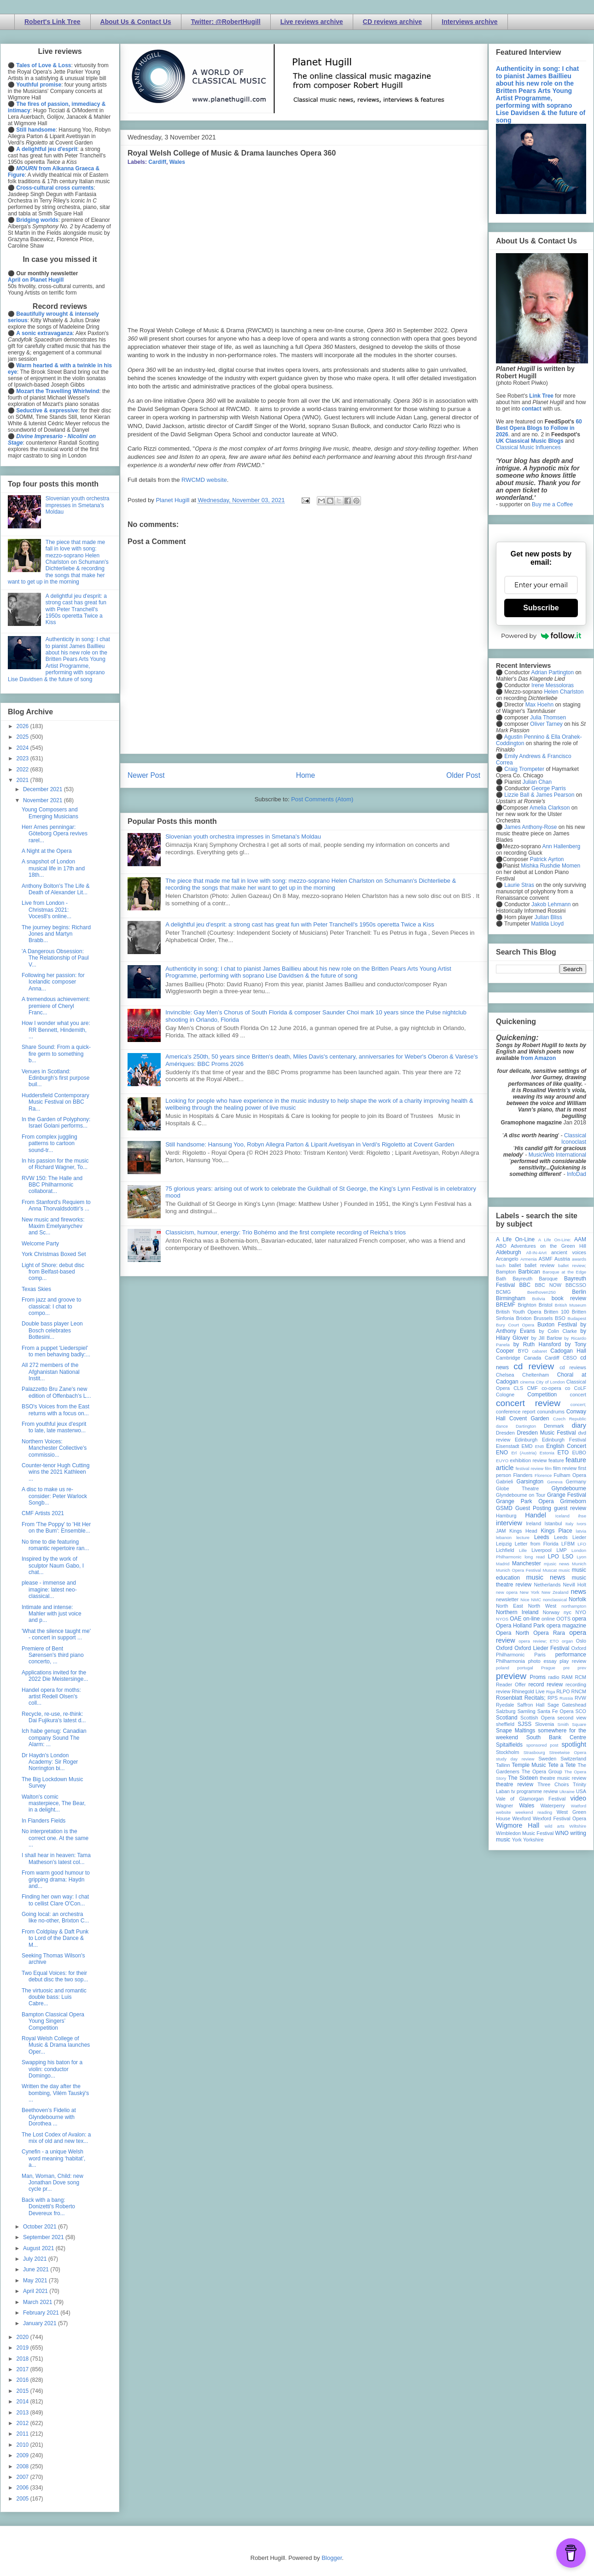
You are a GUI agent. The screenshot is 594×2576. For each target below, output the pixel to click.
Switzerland (573, 1758)
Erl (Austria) (523, 1452)
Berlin (579, 1292)
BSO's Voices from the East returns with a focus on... (55, 1409)
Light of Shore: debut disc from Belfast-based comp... (53, 1272)
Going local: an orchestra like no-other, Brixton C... (55, 1917)
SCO (581, 1711)
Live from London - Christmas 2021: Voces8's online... (46, 910)
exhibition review (528, 1460)
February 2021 (41, 2313)
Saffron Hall (531, 1705)
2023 (23, 758)
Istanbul (553, 1523)
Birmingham (510, 1298)
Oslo (581, 1641)
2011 (23, 2434)
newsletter (507, 1599)
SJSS (524, 1724)
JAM (501, 1531)
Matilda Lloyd (547, 923)
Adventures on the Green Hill (548, 1246)
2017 (23, 2369)
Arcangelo (507, 1259)
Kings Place (556, 1531)
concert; (578, 1404)
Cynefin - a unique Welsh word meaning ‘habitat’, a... (53, 2158)
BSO (560, 1318)
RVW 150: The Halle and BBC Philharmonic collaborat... (52, 1185)
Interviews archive (469, 21)
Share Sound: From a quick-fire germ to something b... (56, 1054)
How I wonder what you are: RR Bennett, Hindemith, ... (56, 1030)
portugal (525, 1667)
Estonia (547, 1452)
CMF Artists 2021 (43, 1513)
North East (509, 1606)
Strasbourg (534, 1752)
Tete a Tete (562, 1765)
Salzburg (506, 1711)
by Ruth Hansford (537, 1344)
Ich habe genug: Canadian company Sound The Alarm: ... (54, 1738)
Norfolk (577, 1599)
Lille (523, 1550)
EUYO (502, 1460)
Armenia (528, 1259)
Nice (524, 1599)
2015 (23, 2391)
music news (545, 1577)
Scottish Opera (537, 1717)
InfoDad (576, 1174)
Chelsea (505, 1375)
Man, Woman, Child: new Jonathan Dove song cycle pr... (52, 2183)
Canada (532, 1357)
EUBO (579, 1452)
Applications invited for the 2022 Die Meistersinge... (55, 1675)
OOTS (563, 1618)
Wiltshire (577, 1826)
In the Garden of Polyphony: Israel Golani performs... (56, 1122)
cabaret (539, 1351)
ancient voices (568, 1252)
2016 (23, 2380)
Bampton (506, 1271)
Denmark (554, 1426)
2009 (23, 2455)
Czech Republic (569, 1418)
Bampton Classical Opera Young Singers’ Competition (53, 2021)
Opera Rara (549, 1633)
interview (509, 1523)
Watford (578, 1805)
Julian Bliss (548, 917)
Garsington (530, 1481)
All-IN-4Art (536, 1252)
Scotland (507, 1717)
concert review (528, 1403)
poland (502, 1667)
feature (556, 1460)
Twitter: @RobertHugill (226, 21)
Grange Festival (566, 1495)
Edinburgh (526, 1439)
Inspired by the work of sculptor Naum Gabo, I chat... (53, 1565)
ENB (539, 1446)
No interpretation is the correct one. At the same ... (55, 1838)
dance (502, 1426)
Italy (569, 1523)
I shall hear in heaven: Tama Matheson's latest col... (56, 1858)
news (578, 1591)
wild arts (555, 1826)
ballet (515, 1265)
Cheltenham (535, 1375)
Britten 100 (556, 1311)
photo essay (542, 1661)
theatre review (514, 1784)
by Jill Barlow (546, 1338)
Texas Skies (36, 1289)
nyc (567, 1612)
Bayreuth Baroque (535, 1278)
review (503, 1691)
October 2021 (40, 2226)
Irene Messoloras (552, 685)
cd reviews (572, 1367)
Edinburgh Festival (564, 1439)
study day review (515, 1758)
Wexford (521, 1818)
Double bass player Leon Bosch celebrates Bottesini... (52, 1330)
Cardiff (157, 162)
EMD (527, 1446)
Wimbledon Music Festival (525, 1833)
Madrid (502, 1563)
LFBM (568, 1543)
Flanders (523, 1475)
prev (581, 1667)
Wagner (504, 1805)
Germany (576, 1481)
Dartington (526, 1426)
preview (511, 1676)
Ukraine (567, 1791)
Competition (542, 1394)
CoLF (580, 1388)
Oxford (504, 1648)
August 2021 (39, 2248)
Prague (548, 1667)
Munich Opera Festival (518, 1570)
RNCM (578, 1691)
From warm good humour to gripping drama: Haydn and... (56, 1879)
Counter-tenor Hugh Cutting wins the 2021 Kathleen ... (55, 1472)
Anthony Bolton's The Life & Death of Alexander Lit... (56, 889)
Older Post (463, 775)
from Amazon (538, 1058)
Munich (579, 1563)
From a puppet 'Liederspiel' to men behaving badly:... (56, 1351)
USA (581, 1791)
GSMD (504, 1508)
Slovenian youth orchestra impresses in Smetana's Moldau (243, 836)
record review (545, 1684)
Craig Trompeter (524, 769)
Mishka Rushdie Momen (550, 866)
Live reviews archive (311, 21)
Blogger (331, 2557)
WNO (562, 1833)
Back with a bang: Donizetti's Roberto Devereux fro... (48, 2207)
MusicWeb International (557, 1155)
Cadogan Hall (568, 1351)
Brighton (527, 1305)
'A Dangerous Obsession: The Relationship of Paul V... (55, 958)
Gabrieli (504, 1481)
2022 (23, 769)
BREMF (505, 1305)
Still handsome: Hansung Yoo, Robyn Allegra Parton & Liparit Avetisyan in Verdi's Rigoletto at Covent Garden (309, 1144)
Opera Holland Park (520, 1625)
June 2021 (36, 2269)
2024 (23, 748)
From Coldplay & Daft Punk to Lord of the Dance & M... (55, 1938)
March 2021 (38, 2302)
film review (565, 1468)
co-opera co (556, 1388)
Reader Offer (511, 1684)
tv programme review (534, 1791)
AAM (580, 1239)
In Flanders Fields (43, 1821)
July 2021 (35, 2259)
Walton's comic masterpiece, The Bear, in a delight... (54, 1803)
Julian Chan (537, 782)
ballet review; (572, 1265)
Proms (538, 1677)
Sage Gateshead (566, 1705)
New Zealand (555, 1592)
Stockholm (507, 1752)
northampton (573, 1606)
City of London (550, 1381)
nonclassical (555, 1599)
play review (572, 1661)
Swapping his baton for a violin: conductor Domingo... (52, 2069)
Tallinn (503, 1765)
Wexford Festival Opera (559, 1818)
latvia (581, 1531)
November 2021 (43, 800)
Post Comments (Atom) (322, 799)
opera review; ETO (538, 1641)
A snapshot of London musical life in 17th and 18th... (53, 868)
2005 (23, 2498)
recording (575, 1684)
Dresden (505, 1433)
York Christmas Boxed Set (54, 1254)
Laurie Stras (518, 885)
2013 (23, 2412)
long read (534, 1556)
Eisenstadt (507, 1446)
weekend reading (533, 1812)
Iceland (562, 1515)
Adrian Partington (552, 672)
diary (579, 1425)
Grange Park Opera (525, 1501)
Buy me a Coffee (552, 504)
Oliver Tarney (546, 724)
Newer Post (146, 775)
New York (530, 1592)
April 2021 (36, 2291)
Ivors (581, 1523)
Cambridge (508, 1357)
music (564, 1570)
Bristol (546, 1305)
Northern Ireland (517, 1612)
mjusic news (556, 1563)
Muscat (549, 1570)
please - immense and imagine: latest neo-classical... (49, 1589)
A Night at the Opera (47, 851)
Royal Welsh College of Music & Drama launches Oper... (56, 2045)
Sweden (547, 1758)
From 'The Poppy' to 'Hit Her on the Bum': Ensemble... (56, 1527)
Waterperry (553, 1805)
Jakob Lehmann (551, 904)
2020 (23, 2337)
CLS (518, 1388)
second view (572, 1717)
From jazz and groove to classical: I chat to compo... (51, 1306)
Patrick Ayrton (547, 859)
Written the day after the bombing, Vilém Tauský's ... (55, 2093)
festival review (530, 1468)
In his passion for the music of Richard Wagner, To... (55, 1164)
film (548, 1468)
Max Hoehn (539, 704)
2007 (23, 2477)
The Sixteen (523, 1778)
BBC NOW (548, 1285)
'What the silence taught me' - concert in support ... (56, 1634)
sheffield (505, 1724)
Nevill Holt (574, 1584)
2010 (23, 2445)
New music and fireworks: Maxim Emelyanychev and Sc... (53, 1226)
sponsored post (542, 1745)
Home (305, 775)
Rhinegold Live (528, 1691)
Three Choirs (553, 1784)
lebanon (504, 1537)
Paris (540, 1654)
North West (542, 1606)
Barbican (529, 1271)
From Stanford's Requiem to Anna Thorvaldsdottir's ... (56, 1205)
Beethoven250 (541, 1292)
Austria (562, 1259)
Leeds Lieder (570, 1537)
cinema (527, 1381)
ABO (501, 1246)
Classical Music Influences (528, 447)
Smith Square (572, 1724)
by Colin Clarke (558, 1331)
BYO (523, 1351)
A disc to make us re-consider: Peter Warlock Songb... (54, 1496)
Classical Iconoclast (573, 1138)
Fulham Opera (570, 1475)
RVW (580, 1698)
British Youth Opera (518, 1311)
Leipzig (504, 1543)
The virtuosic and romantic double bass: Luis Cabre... (54, 1997)
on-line (531, 1618)
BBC (525, 1285)
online (548, 1618)
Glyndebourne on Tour (520, 1495)
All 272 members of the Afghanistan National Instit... (51, 1372)
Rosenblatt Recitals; (521, 1698)
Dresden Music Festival (546, 1433)
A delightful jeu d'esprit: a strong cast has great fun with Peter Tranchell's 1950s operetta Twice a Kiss (299, 924)
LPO (553, 1556)
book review (569, 1298)
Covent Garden (529, 1418)
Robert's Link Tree (52, 21)
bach (501, 1265)
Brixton (524, 1318)
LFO (581, 1543)
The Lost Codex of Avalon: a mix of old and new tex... (56, 2137)
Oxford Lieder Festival (541, 1648)
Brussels (543, 1318)
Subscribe (541, 608)
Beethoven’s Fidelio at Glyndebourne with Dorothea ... (49, 2117)
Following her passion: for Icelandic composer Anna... (53, 982)
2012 (23, 2423)
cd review (533, 1366)
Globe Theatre (517, 1488)
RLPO (563, 1691)
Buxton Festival (557, 1324)
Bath (501, 1278)
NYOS (502, 1618)
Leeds (541, 1537)
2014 (23, 2401)
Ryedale (505, 1705)
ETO (563, 1452)
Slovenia (544, 1724)
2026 (23, 726)
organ (567, 1641)
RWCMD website (204, 479)
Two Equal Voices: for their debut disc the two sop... (55, 1976)
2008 (23, 2466)
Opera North (512, 1633)
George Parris (548, 788)
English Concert (566, 1446)
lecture (523, 1537)
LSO (567, 1556)
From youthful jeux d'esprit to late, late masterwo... (54, 1427)
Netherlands (547, 1584)
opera (579, 1618)
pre (566, 1667)
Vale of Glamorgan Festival (530, 1798)
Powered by (541, 635)
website (503, 1812)
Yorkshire (533, 1839)
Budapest (576, 1318)
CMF (532, 1388)
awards (579, 1259)
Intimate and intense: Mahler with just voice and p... (52, 1614)
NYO (581, 1612)
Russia (566, 1698)
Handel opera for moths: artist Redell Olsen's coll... (51, 1697)
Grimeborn (573, 1501)
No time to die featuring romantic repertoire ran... (55, 1545)
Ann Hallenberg (561, 846)
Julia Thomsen (548, 717)
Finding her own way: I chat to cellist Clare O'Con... (55, 1899)
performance (570, 1654)
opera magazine (566, 1625)
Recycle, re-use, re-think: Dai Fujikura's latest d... (54, 1717)
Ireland (533, 1523)
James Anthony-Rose (530, 827)
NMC (536, 1599)
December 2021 (43, 789)
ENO (502, 1452)
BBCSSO (575, 1285)
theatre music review (563, 1778)
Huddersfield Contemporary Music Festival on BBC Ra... (55, 1102)
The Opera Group (542, 1771)
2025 (23, 737)
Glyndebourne (569, 1488)
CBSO (570, 1357)
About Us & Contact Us (135, 21)
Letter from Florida (537, 1543)
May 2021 (36, 2280)
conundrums (550, 1411)
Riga (550, 1691)
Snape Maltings (515, 1730)
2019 (23, 2347)
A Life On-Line (515, 1239)
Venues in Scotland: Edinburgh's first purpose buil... (55, 1078)
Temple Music (529, 1765)
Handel (535, 1515)
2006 (23, 2487)
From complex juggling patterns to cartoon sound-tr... (49, 1143)
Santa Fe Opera (555, 1711)
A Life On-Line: (554, 1239)
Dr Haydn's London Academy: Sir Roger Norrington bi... (50, 1762)
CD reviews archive (392, 21)
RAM (566, 1677)
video (578, 1798)
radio (553, 1677)
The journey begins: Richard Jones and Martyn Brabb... (56, 934)
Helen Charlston (563, 692)
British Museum (570, 1305)
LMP (561, 1550)
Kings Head (523, 1531)
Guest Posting (533, 1508)
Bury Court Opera (515, 1324)
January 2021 (40, 2323)
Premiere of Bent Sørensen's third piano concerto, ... (53, 1655)
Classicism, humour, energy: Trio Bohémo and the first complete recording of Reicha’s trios (285, 1232)
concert (578, 1394)
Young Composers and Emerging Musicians (50, 812)
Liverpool (541, 1550)
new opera (507, 1592)
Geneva (555, 1481)
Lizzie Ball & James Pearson (539, 795)
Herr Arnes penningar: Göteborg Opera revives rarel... (54, 834)
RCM (580, 1677)
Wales (177, 162)
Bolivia (538, 1298)
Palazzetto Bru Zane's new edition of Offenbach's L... (56, 1392)
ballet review (539, 1265)
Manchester (526, 1563)
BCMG (503, 1292)
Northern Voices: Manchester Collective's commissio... (54, 1448)
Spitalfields (509, 1745)
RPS (552, 1698)
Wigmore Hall (517, 1825)
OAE (515, 1618)
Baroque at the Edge (564, 1271)
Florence (543, 1475)
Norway (551, 1612)
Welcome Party (40, 1243)
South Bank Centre (556, 1737)
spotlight (573, 1744)
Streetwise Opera (567, 1752)
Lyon (581, 1556)
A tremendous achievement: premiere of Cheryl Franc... (56, 1006)
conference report (516, 1411)
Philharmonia (510, 1661)
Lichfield (505, 1550)
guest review (570, 1508)
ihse (582, 1515)
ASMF (546, 1259)
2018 (23, 2359)
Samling (527, 1711)
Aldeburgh (508, 1252)
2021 (23, 780)
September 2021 (44, 2237)
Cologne (505, 1394)
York (517, 1839)
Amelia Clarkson (550, 808)
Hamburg (506, 1515)
